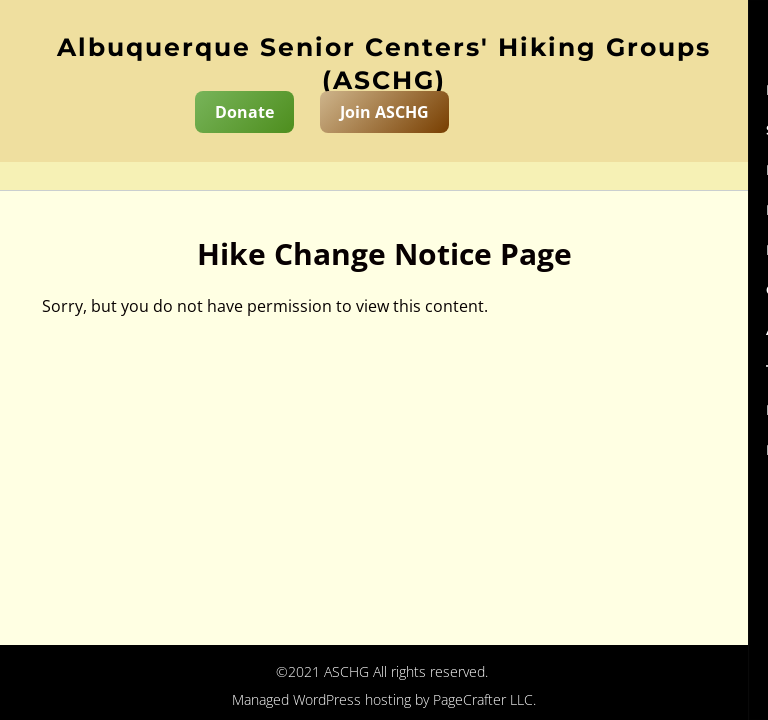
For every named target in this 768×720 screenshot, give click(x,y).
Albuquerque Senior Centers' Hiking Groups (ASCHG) (384, 63)
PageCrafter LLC (483, 699)
